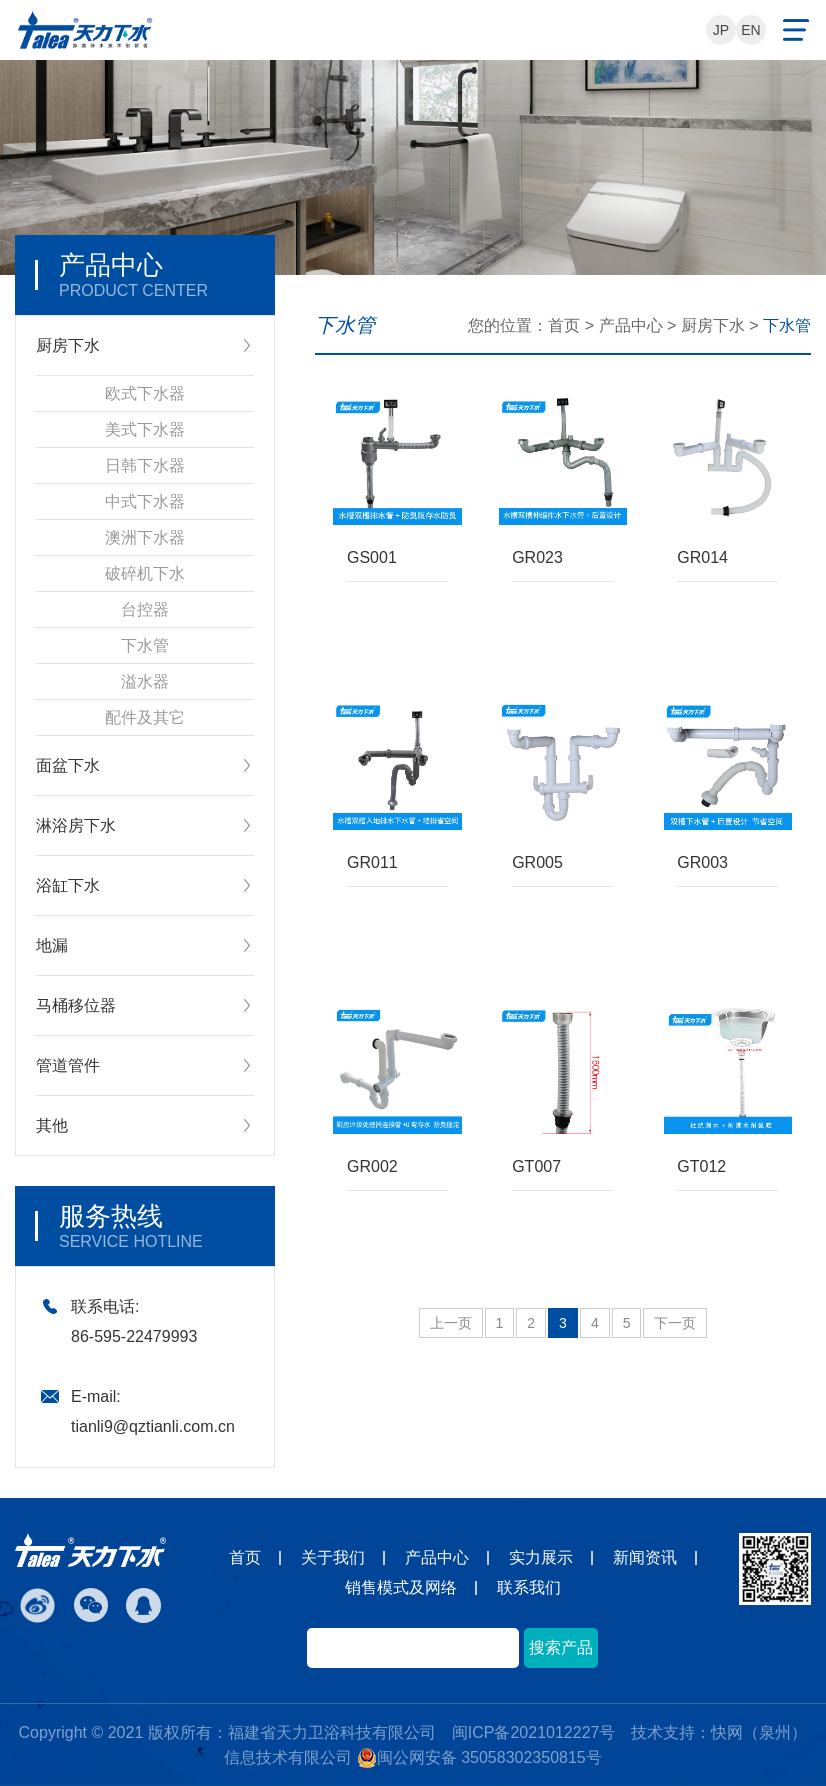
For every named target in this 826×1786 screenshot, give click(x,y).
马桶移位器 (76, 1005)
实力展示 (541, 1557)
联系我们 (529, 1587)
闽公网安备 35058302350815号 (479, 1758)
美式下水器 (145, 429)
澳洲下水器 (145, 537)
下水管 (145, 645)
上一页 (451, 1323)
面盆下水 (68, 765)
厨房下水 (68, 345)
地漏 (52, 945)
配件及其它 (145, 717)
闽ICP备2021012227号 (534, 1732)
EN (750, 30)
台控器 (145, 609)
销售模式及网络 (401, 1587)
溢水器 (145, 681)
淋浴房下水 (76, 825)
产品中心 (631, 325)
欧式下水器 (145, 393)
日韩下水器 (145, 465)
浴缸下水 (68, 885)
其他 (52, 1125)
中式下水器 (145, 501)
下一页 (675, 1323)
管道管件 (68, 1065)
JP (721, 30)
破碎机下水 (145, 573)
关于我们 (333, 1557)
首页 (564, 325)
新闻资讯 (645, 1557)
